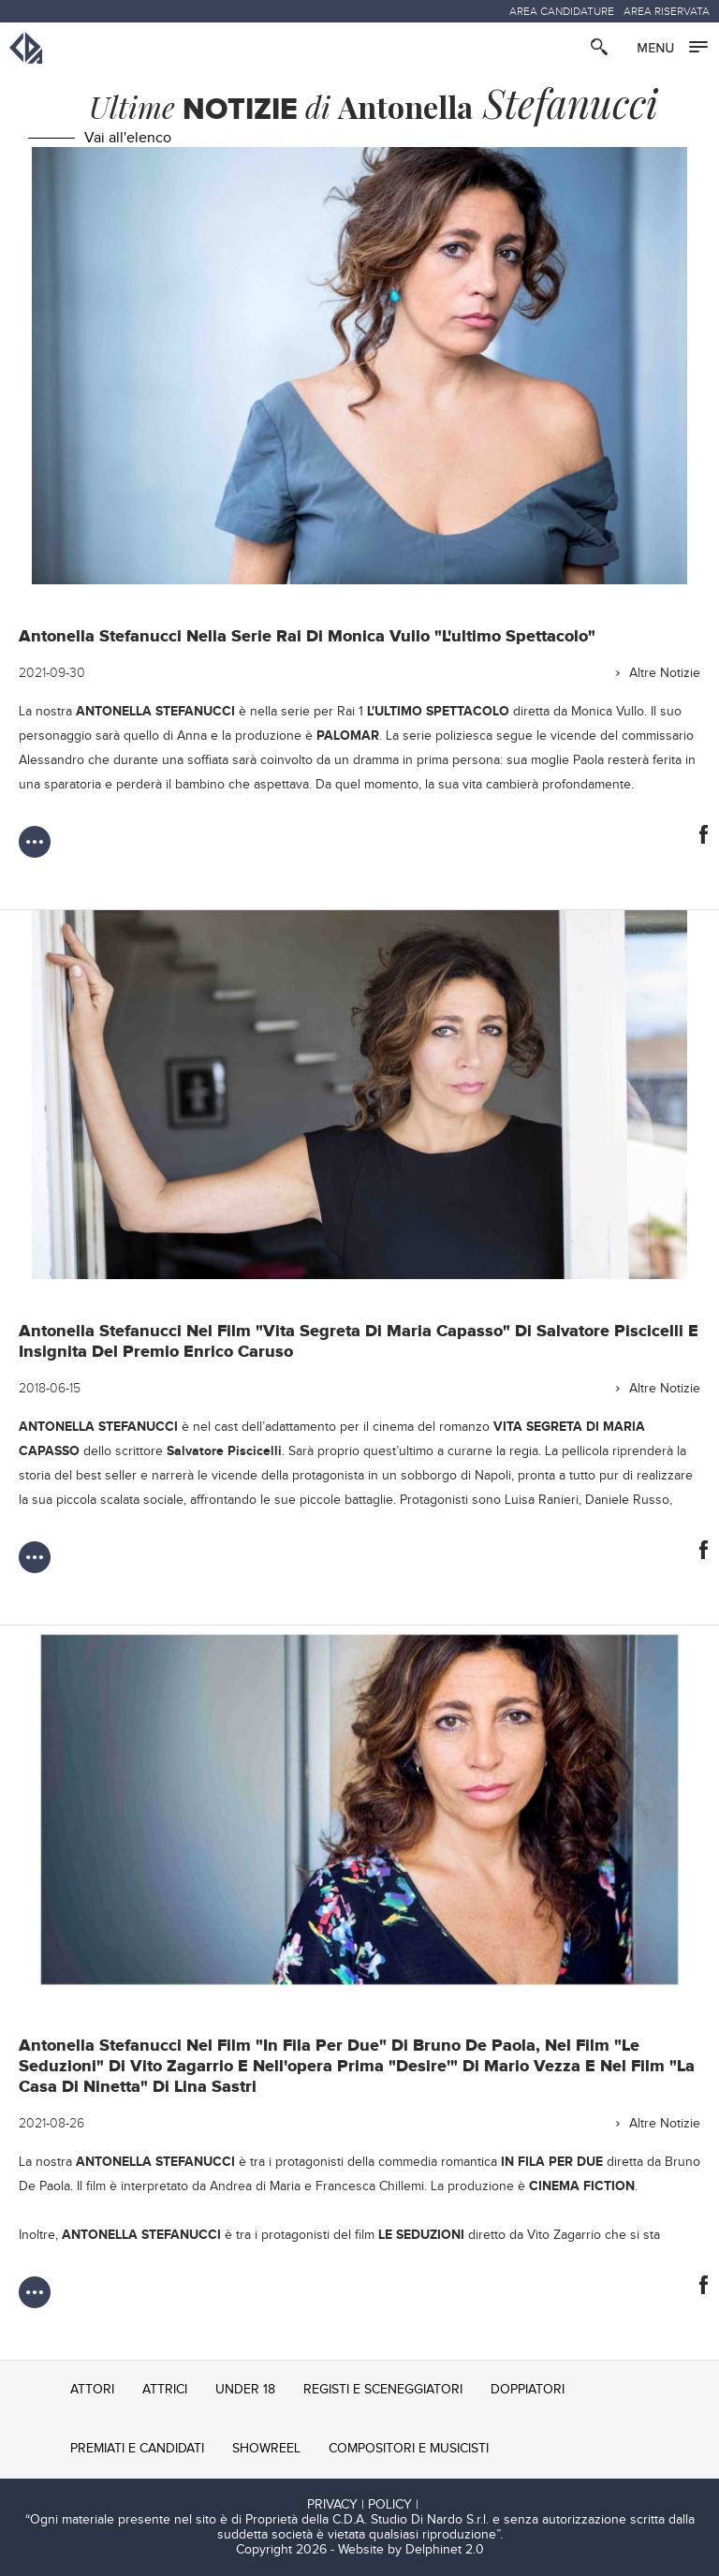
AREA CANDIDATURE (561, 11)
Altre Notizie (664, 673)
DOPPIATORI (528, 2389)
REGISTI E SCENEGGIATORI (382, 2389)
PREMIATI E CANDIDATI (137, 2448)
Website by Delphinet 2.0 (411, 2549)
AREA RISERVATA (667, 11)
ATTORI (92, 2389)
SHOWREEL (266, 2448)
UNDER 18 (245, 2389)
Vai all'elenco (127, 138)
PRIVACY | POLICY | (362, 2504)
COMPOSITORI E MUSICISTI (409, 2448)
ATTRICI (164, 2389)
